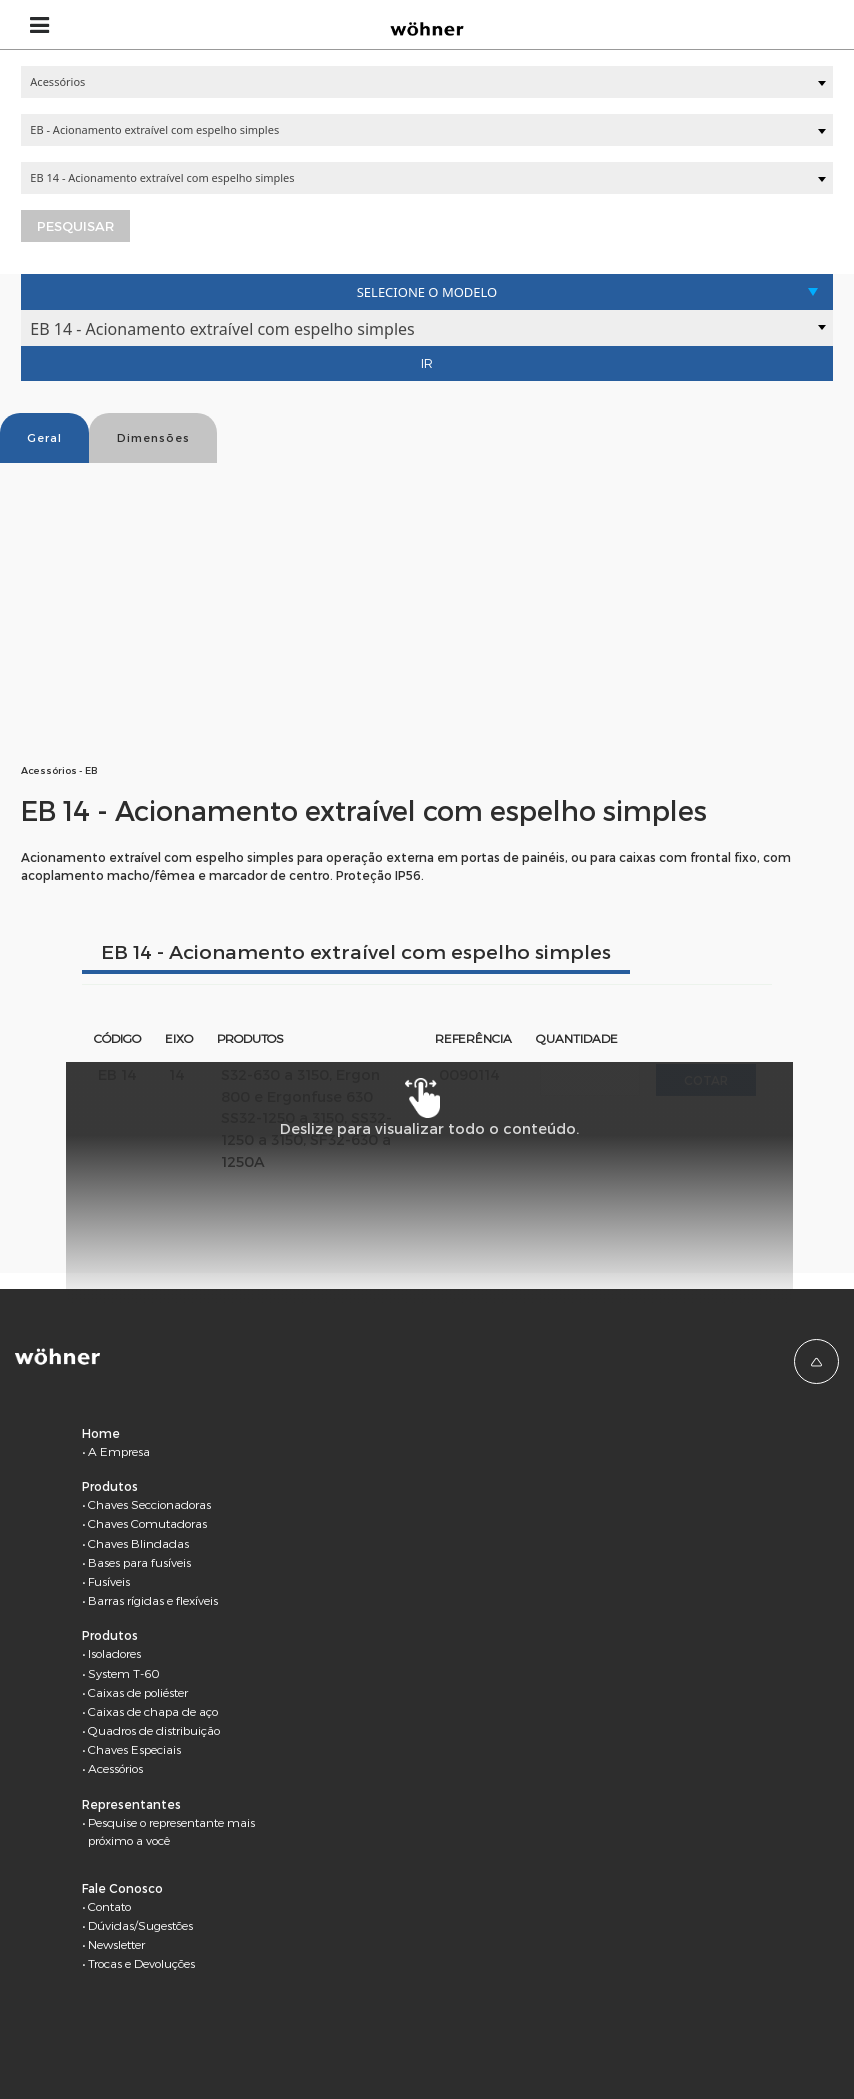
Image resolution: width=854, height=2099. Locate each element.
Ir (427, 363)
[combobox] (426, 82)
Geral (44, 437)
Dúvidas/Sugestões (140, 1925)
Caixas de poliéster (138, 1692)
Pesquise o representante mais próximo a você (171, 1831)
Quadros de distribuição (154, 1730)
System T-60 (124, 1673)
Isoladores (114, 1653)
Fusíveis (109, 1581)
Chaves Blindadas (138, 1543)
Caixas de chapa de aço (153, 1711)
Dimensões (153, 437)
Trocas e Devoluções (141, 1963)
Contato (109, 1906)
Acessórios (115, 1768)
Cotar (706, 1080)
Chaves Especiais (134, 1749)
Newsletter (116, 1944)
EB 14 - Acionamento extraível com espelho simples (356, 951)
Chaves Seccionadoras (149, 1504)
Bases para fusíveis (139, 1562)
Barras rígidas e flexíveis (153, 1600)
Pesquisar (75, 226)
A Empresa (119, 1451)
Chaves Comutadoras (147, 1523)
